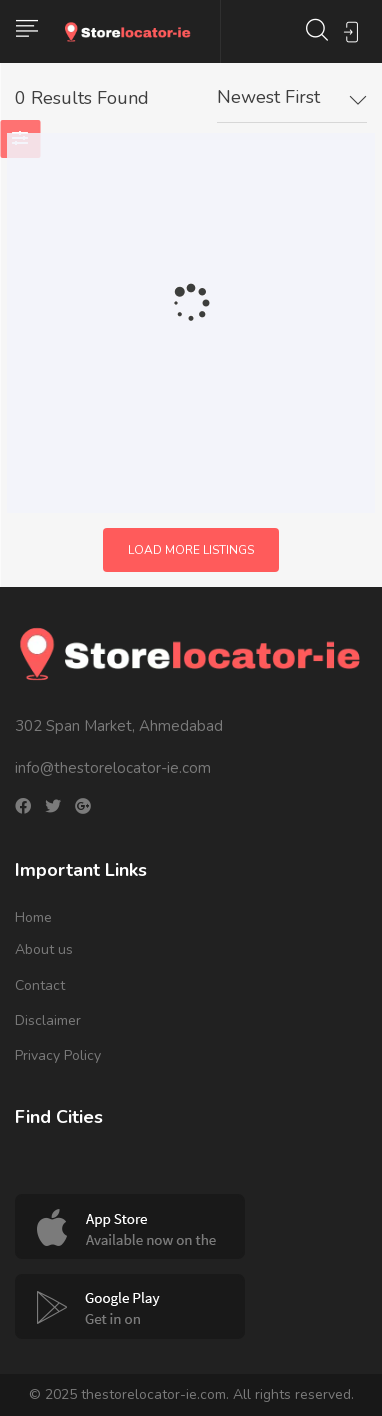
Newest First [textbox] (268, 97)
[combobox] (292, 98)
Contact (40, 985)
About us (44, 949)
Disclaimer (48, 1020)
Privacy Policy (58, 1055)
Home (33, 917)
